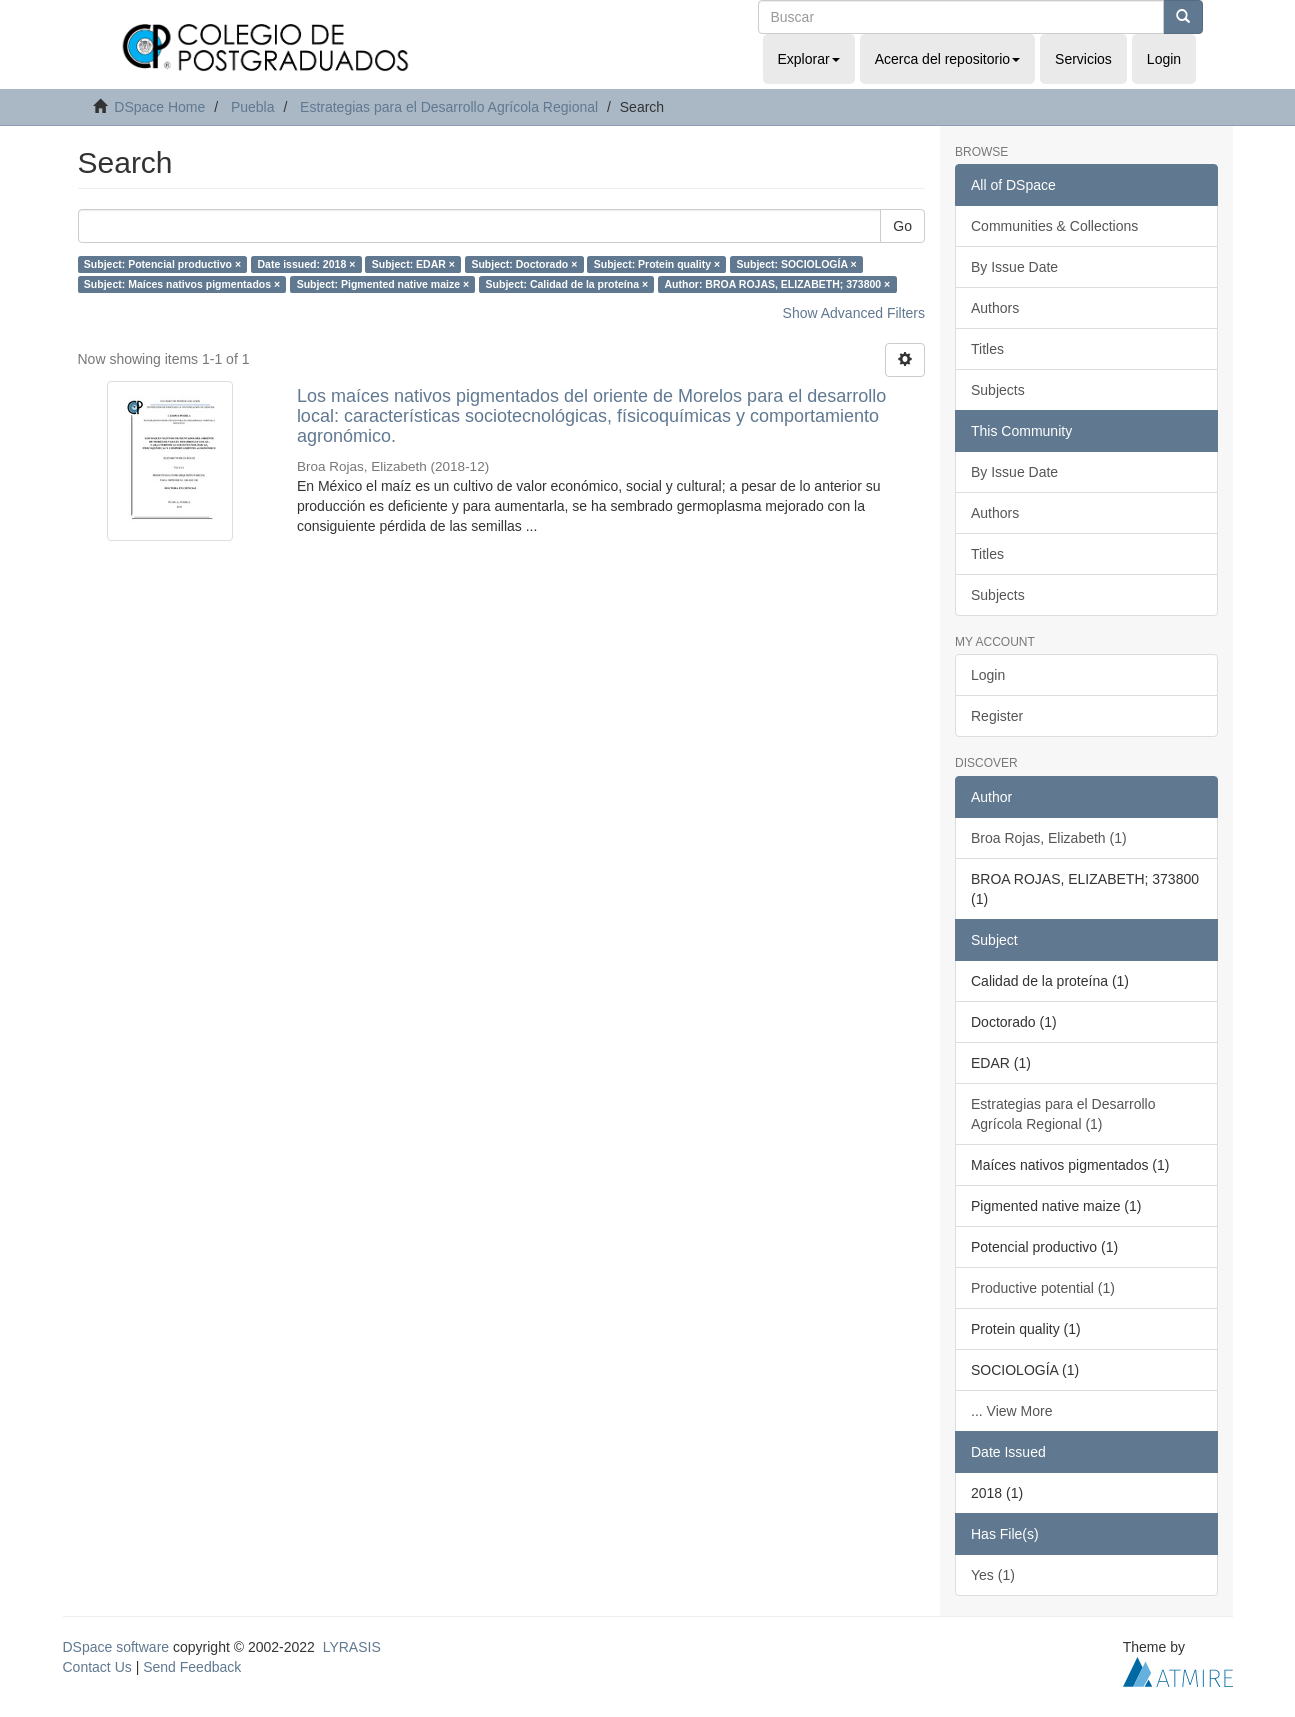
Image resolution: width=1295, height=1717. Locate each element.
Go (902, 226)
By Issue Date (1014, 267)
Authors (995, 308)
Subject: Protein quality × (657, 264)
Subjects (998, 390)
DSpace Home (159, 107)
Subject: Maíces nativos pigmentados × (182, 284)
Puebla (253, 107)
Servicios (1083, 59)
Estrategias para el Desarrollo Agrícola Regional (449, 107)
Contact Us (97, 1667)
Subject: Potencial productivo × (162, 264)
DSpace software (116, 1647)
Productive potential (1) (1043, 1288)
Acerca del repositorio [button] (947, 59)
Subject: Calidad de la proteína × (567, 284)
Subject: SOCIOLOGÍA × (797, 264)
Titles (987, 349)
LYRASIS (352, 1647)
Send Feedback (192, 1667)
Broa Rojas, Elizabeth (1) (1049, 838)
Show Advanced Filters (854, 313)
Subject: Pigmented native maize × (383, 284)
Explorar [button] (809, 59)
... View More (1011, 1411)
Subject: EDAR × (413, 264)
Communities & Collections (1054, 226)
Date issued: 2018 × (307, 264)
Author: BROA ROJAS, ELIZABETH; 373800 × (778, 284)
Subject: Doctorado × (524, 264)
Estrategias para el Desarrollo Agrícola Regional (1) (1063, 1114)
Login (988, 675)
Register (997, 716)
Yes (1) (993, 1575)
